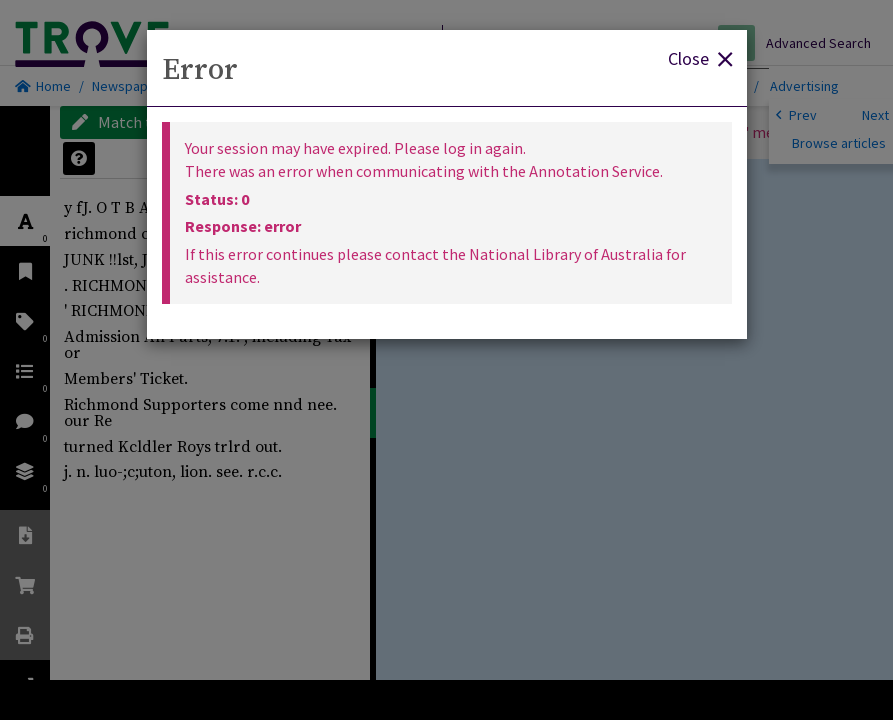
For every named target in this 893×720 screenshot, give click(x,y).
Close (700, 57)
